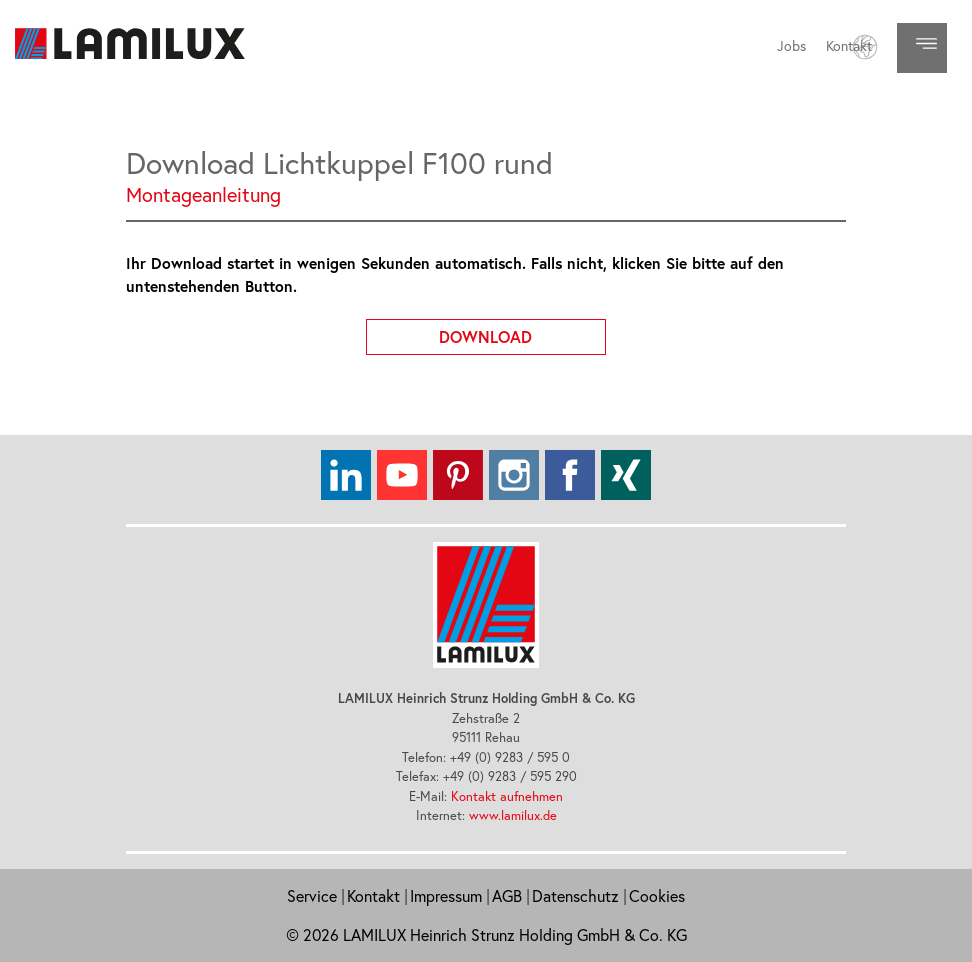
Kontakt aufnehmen (507, 796)
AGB (507, 896)
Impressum (446, 896)
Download (522, 333)
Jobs (791, 46)
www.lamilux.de (513, 815)
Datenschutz (575, 896)
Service (312, 896)
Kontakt (849, 46)
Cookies (657, 896)
